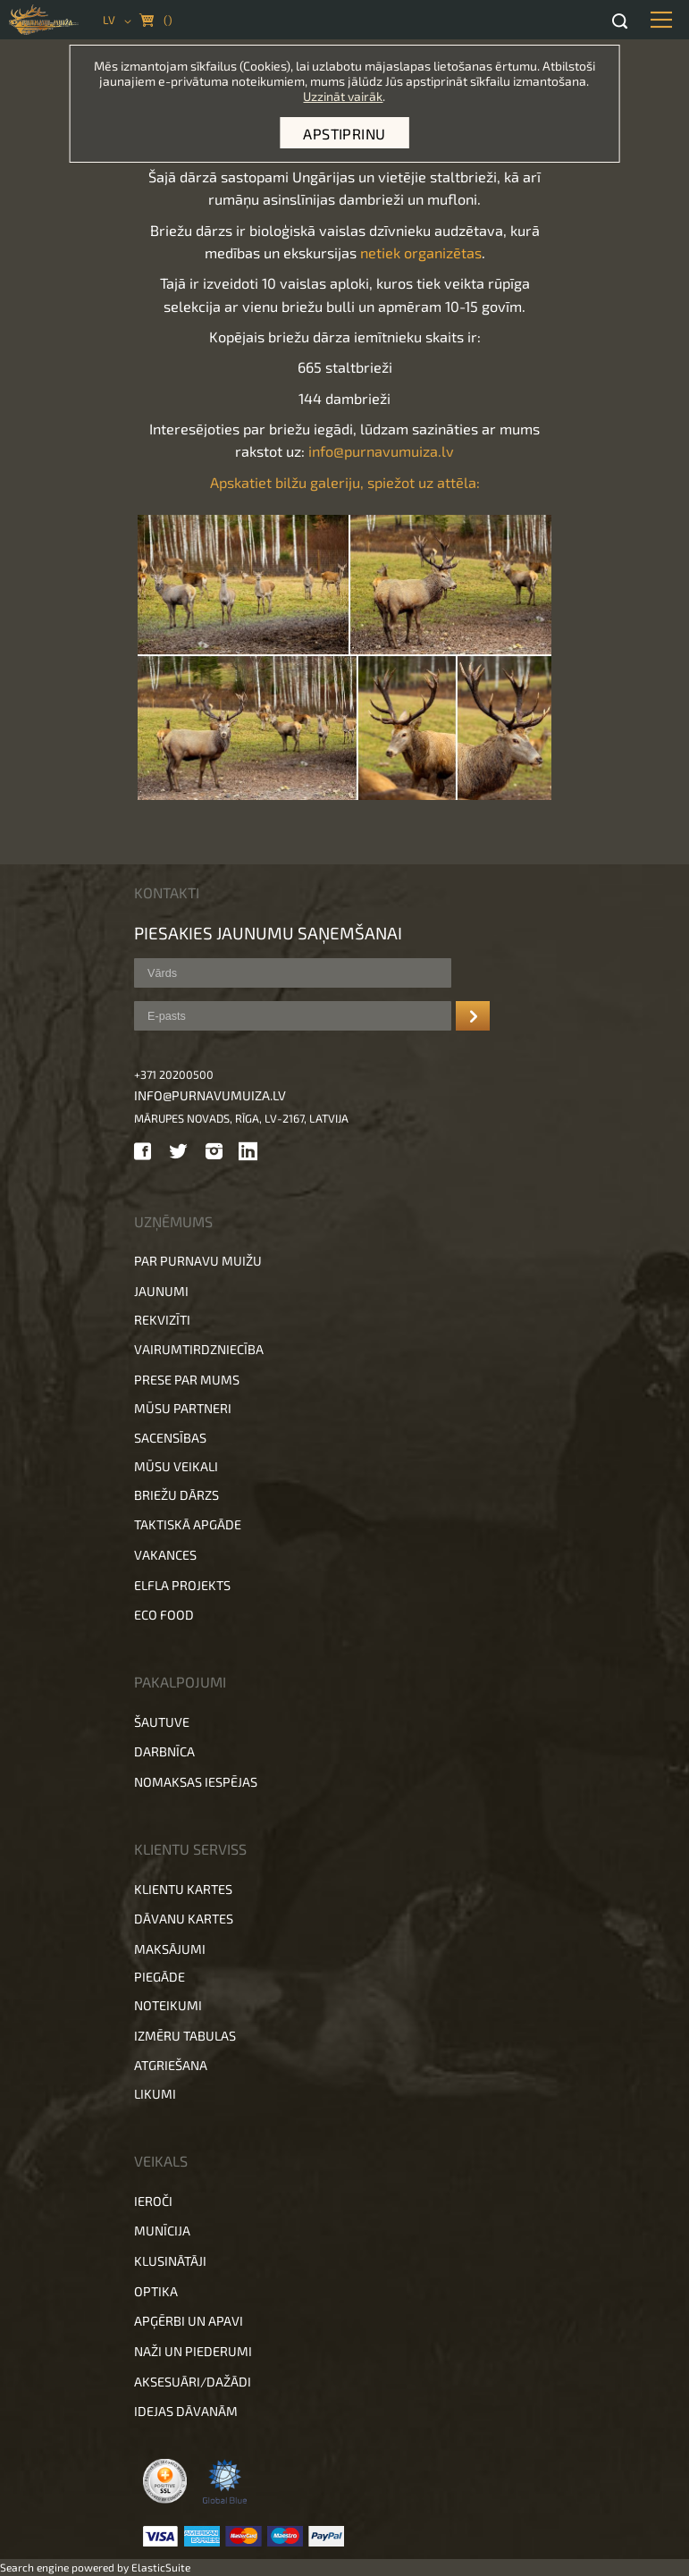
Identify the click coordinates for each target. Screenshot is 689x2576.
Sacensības (170, 1437)
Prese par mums (186, 1379)
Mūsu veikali (176, 1466)
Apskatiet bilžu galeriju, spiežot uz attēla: (345, 482)
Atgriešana (170, 2065)
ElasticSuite (160, 2567)
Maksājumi (170, 1949)
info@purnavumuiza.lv (381, 450)
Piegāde (159, 1976)
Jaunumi (161, 1291)
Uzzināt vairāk (342, 96)
